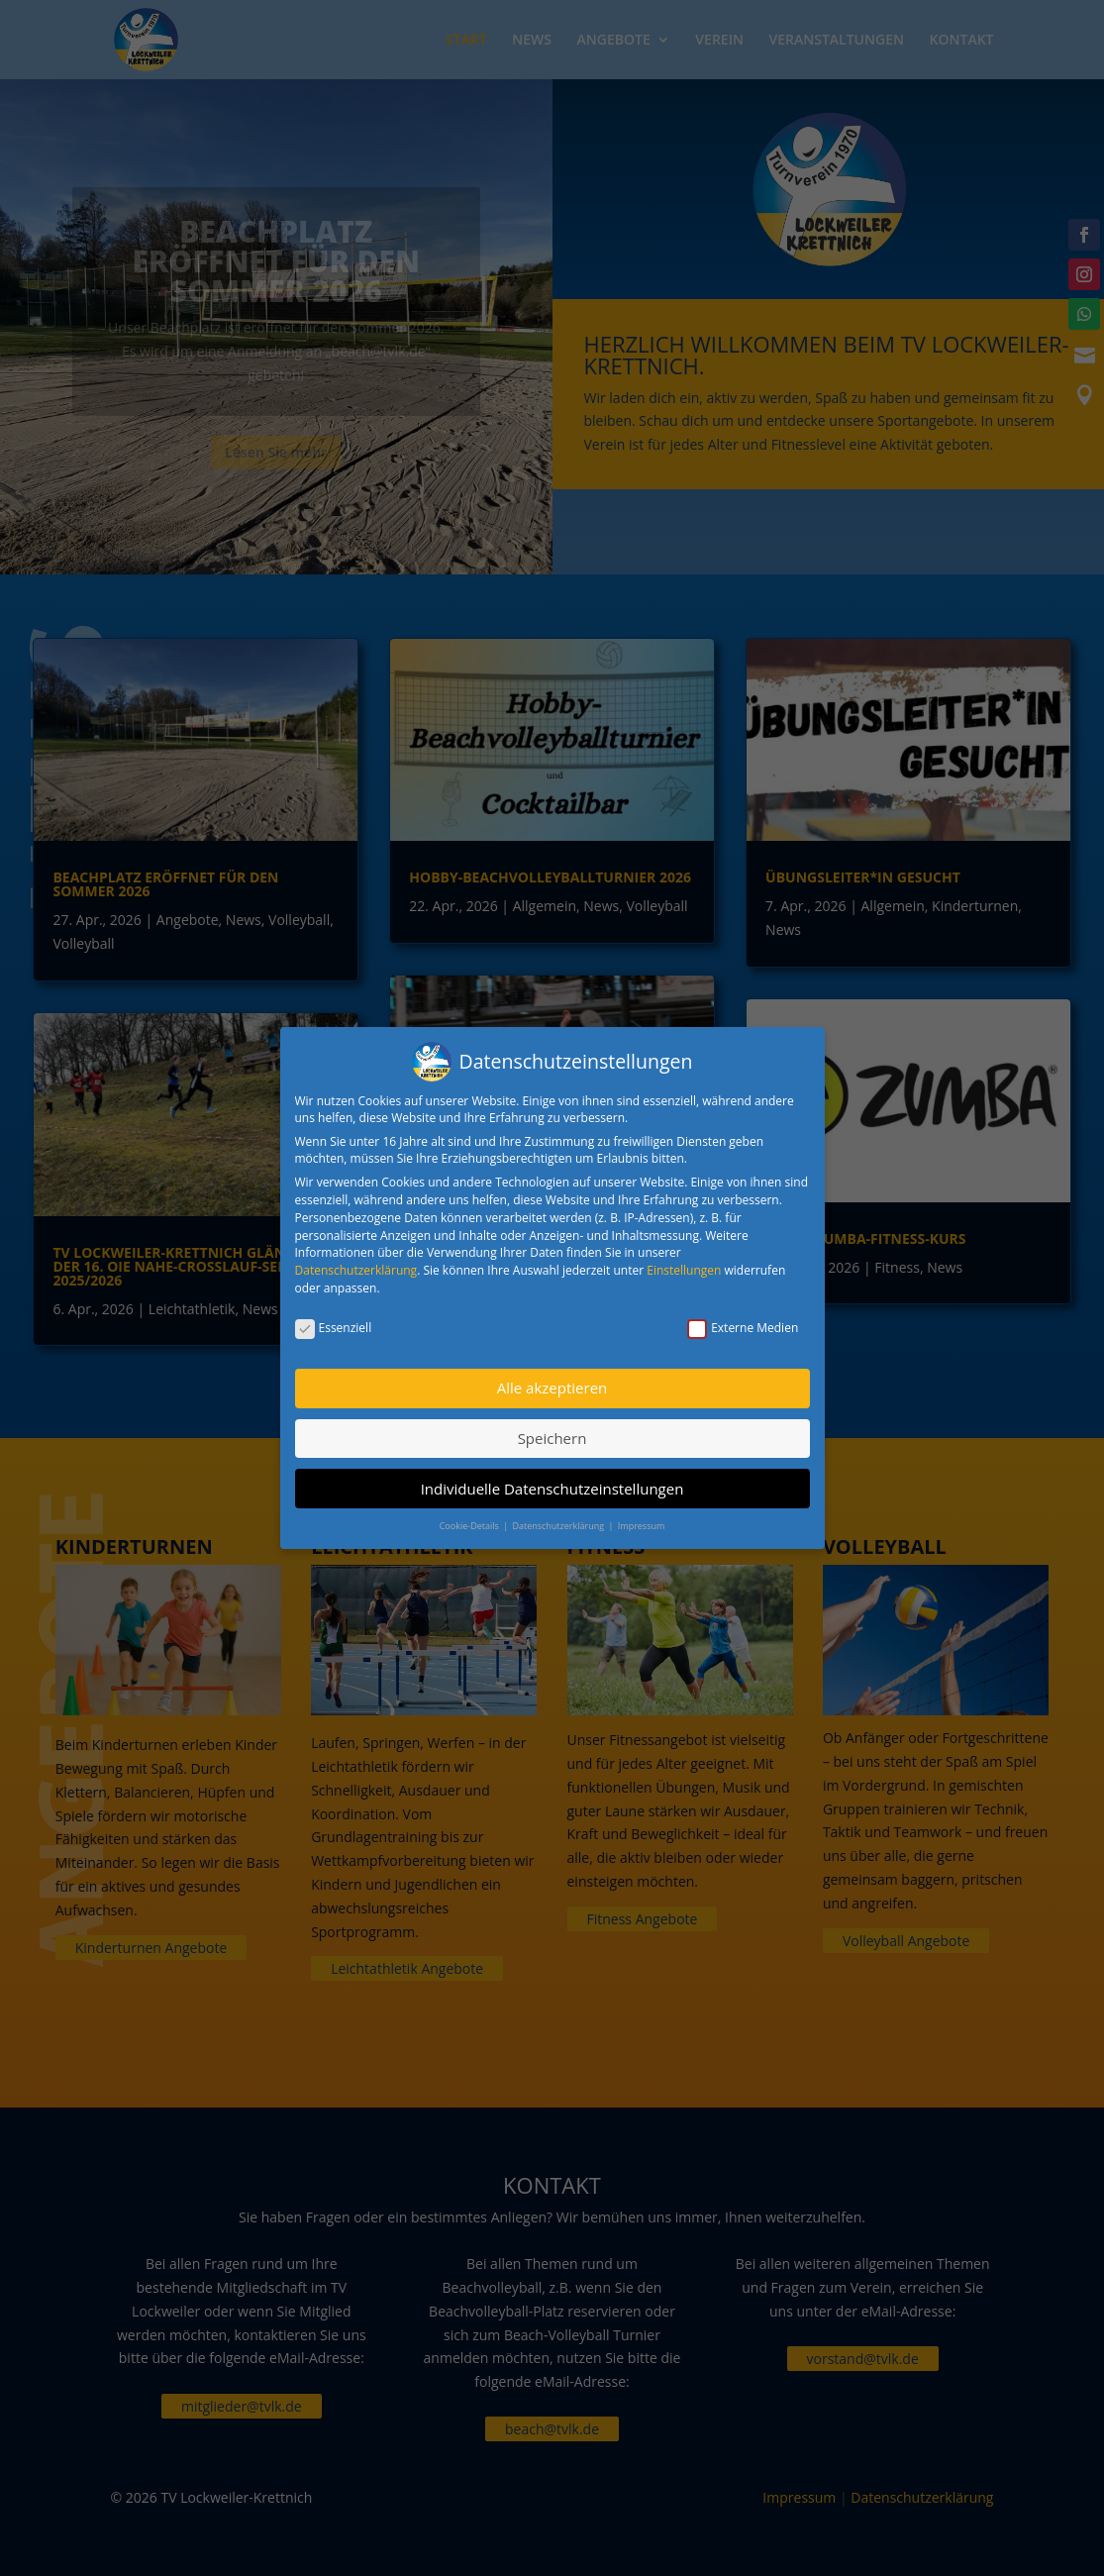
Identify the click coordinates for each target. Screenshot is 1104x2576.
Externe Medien (742, 1323)
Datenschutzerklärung (356, 1266)
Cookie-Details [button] (470, 1521)
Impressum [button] (641, 1521)
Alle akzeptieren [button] (552, 1383)
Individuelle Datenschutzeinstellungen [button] (552, 1484)
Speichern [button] (552, 1434)
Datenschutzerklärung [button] (559, 1521)
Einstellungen (684, 1266)
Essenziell (333, 1323)
